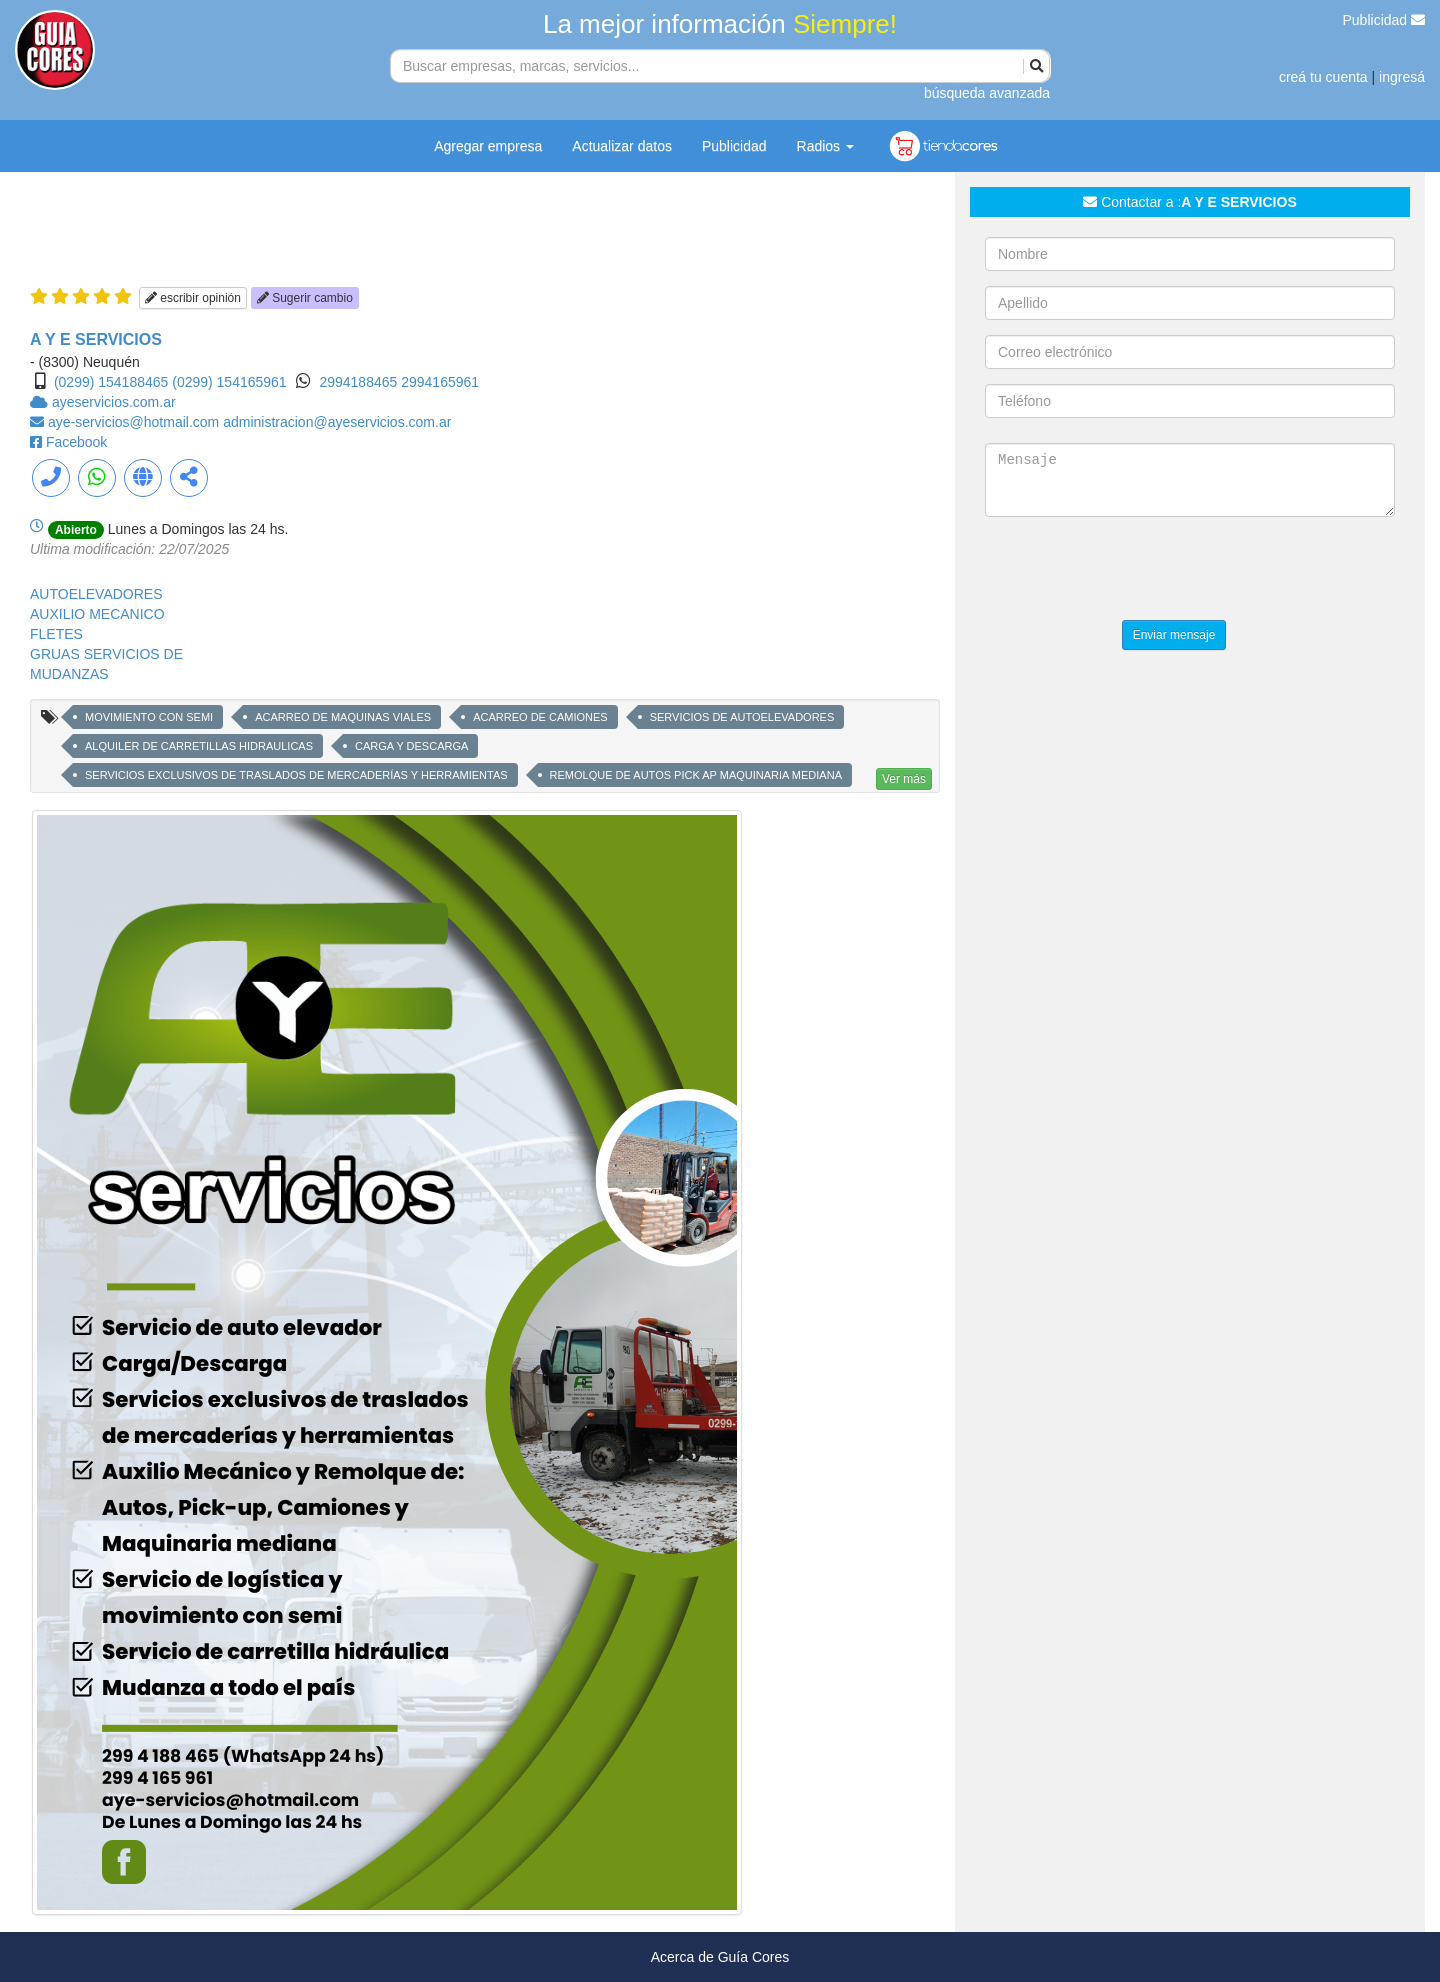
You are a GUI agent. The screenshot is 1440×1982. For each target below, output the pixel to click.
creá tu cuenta (1323, 77)
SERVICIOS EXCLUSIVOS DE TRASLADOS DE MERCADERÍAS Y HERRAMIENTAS (296, 775)
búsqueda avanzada (987, 93)
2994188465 (360, 382)
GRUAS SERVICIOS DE (106, 654)
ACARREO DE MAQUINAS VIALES (343, 717)
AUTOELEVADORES (96, 594)
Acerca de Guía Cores (720, 1957)
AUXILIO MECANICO (97, 614)
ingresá (1402, 77)
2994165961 (440, 382)
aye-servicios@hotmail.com (135, 422)
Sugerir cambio (305, 298)
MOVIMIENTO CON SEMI (149, 717)
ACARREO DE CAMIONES (540, 717)
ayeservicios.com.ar (114, 402)
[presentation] (1137, 571)
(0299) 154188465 (111, 382)
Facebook (76, 442)
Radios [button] (825, 146)
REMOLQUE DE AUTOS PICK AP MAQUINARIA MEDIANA (696, 775)
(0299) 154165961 (229, 382)
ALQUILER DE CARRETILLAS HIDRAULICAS (199, 746)
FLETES (56, 634)
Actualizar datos (622, 146)
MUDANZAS (69, 674)
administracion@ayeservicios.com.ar (337, 422)
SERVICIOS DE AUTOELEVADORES (742, 717)
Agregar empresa (488, 146)
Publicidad (1384, 20)
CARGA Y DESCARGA (411, 746)
